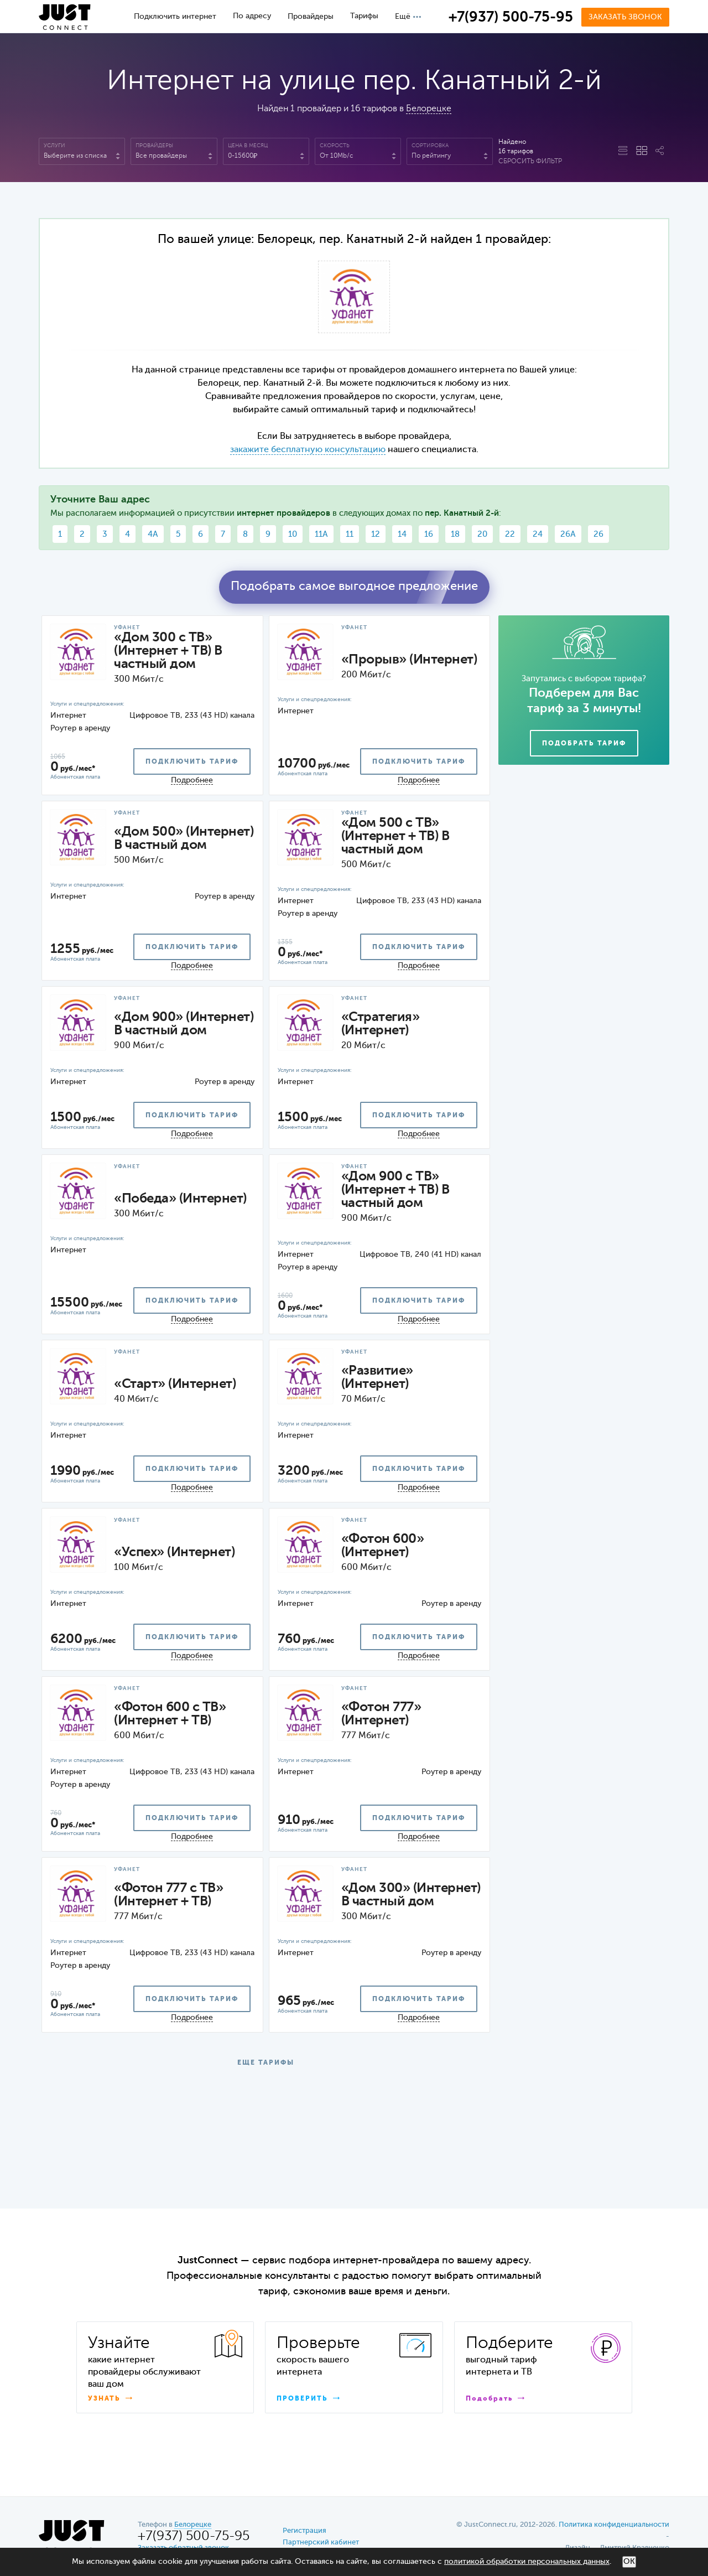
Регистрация (304, 2530)
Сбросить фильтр (530, 161)
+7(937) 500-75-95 (511, 18)
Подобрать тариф (584, 743)
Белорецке (428, 109)
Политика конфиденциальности (614, 2524)
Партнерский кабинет (321, 2542)
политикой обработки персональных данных (527, 2561)
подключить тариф (191, 762)
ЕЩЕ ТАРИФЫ (265, 2063)
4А (153, 534)
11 (349, 534)
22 (510, 534)
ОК (629, 2561)
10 (292, 534)
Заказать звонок (625, 17)
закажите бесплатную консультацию (308, 449)
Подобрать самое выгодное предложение (354, 586)
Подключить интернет (175, 16)
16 (428, 534)
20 (482, 534)
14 (402, 534)
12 (375, 534)
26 (598, 534)
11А (321, 534)
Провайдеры (311, 16)
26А (568, 534)
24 (538, 534)
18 (455, 534)
